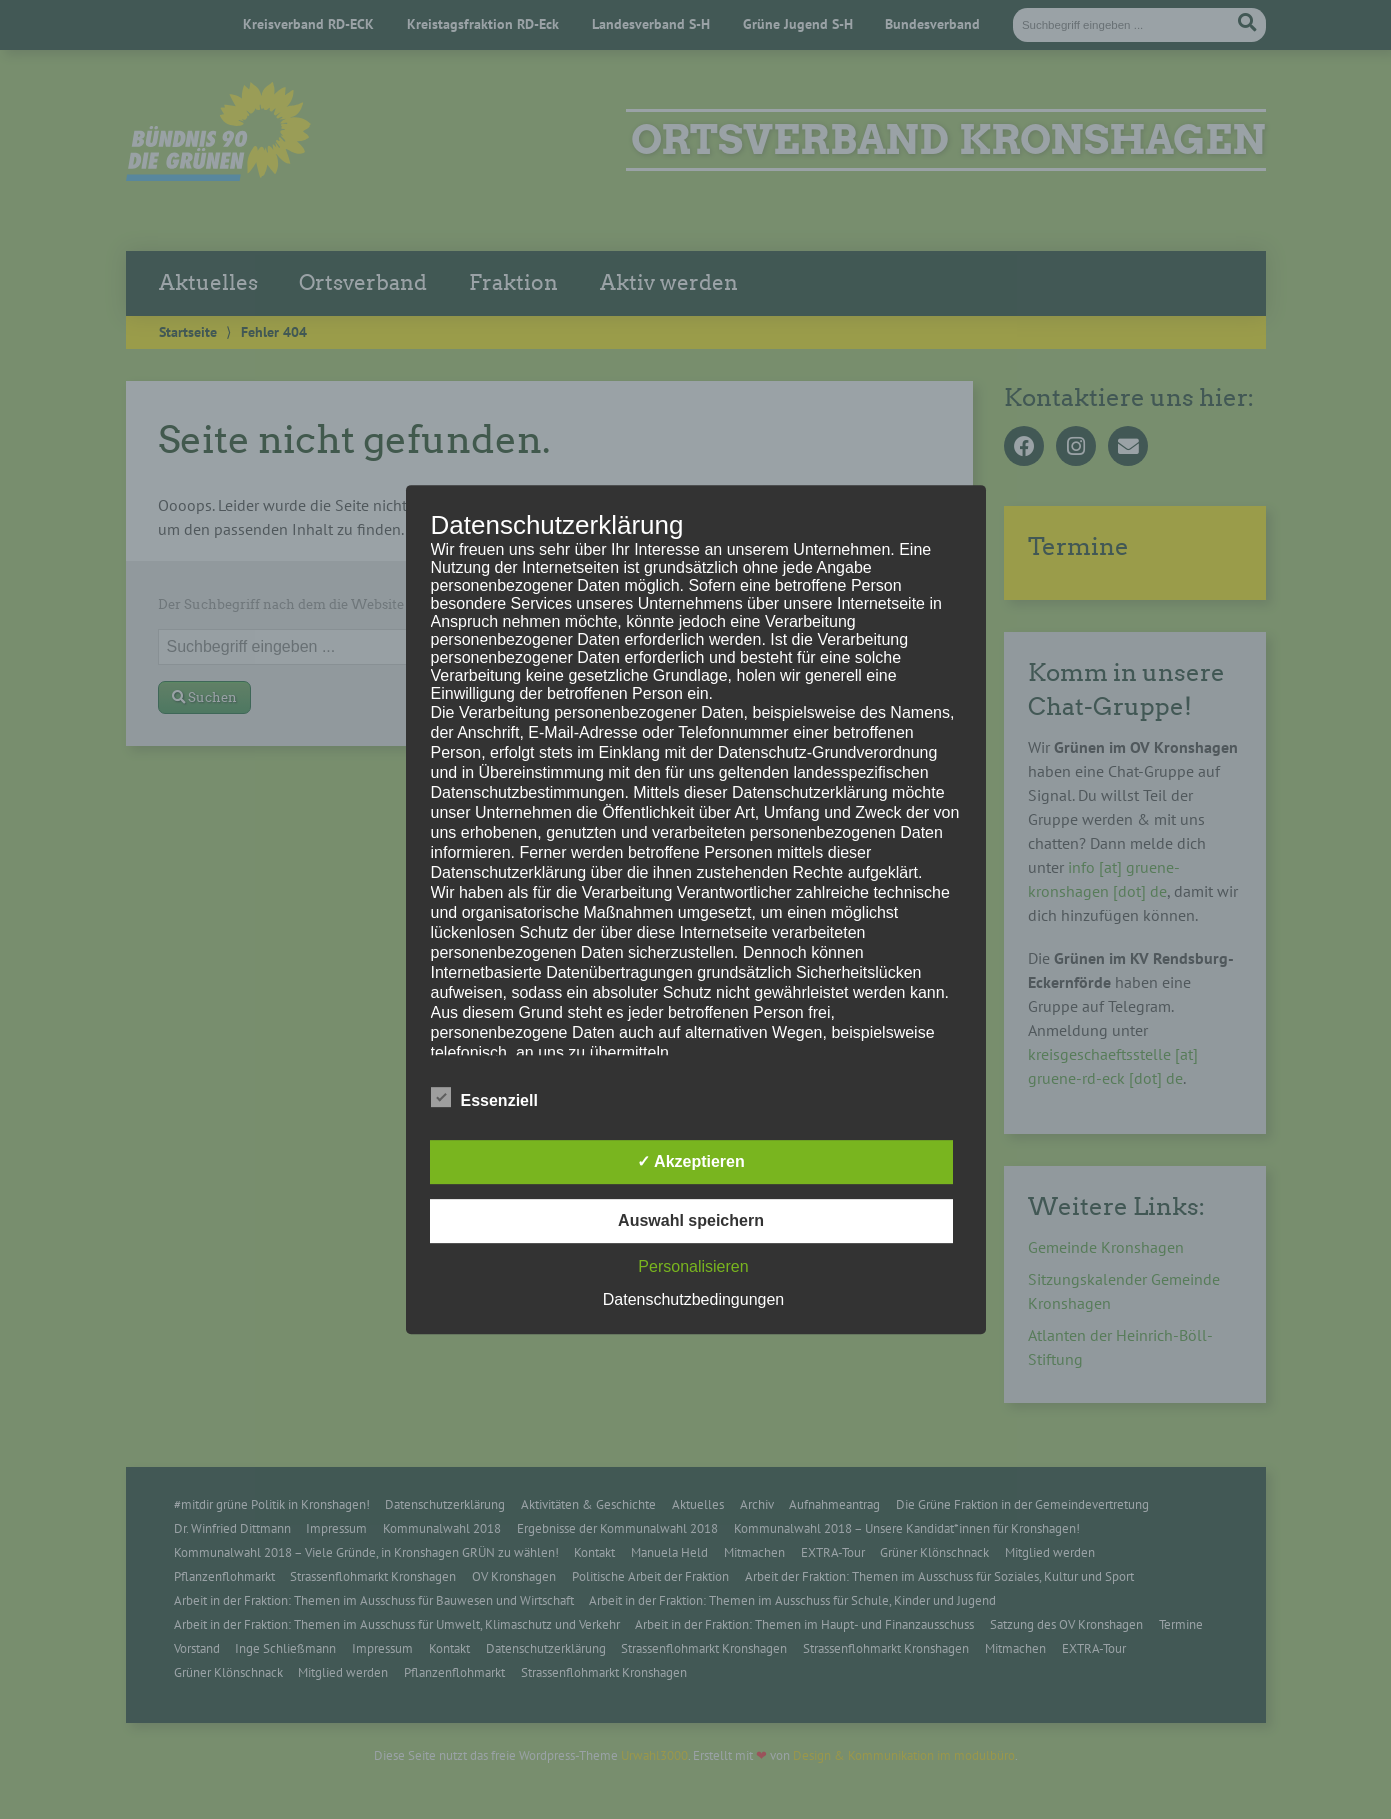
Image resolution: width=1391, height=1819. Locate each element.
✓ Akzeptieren (691, 1161)
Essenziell (484, 1097)
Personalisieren (693, 1266)
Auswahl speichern (691, 1220)
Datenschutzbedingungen (693, 1299)
